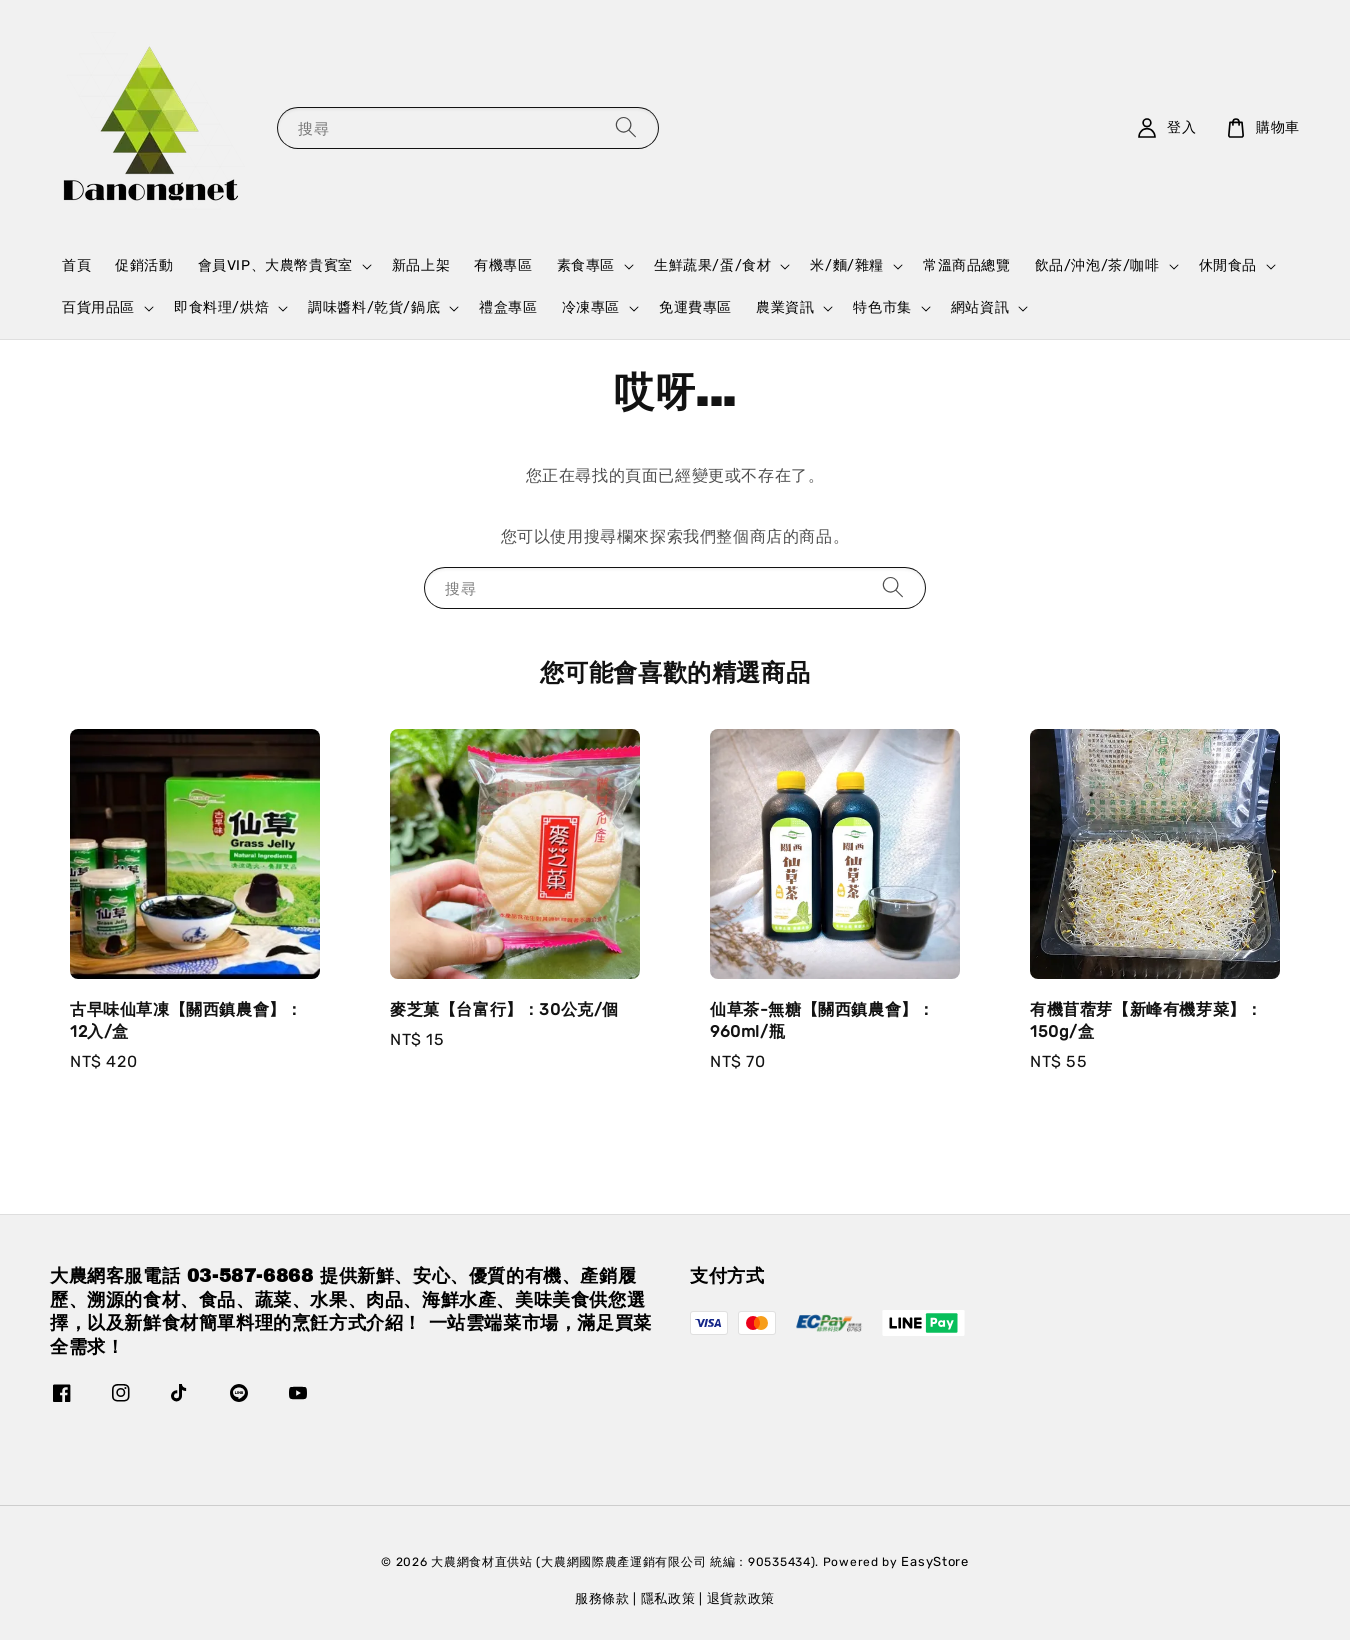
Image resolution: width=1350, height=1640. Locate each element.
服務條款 (602, 1598)
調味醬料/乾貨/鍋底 (374, 307)
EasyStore (934, 1561)
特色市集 (882, 307)
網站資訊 (980, 307)
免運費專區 (695, 307)
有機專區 (503, 265)
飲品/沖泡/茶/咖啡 (1097, 265)
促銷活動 (144, 265)
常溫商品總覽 (967, 265)
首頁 (76, 265)
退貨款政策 (741, 1598)
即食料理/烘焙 (221, 307)
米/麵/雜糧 (847, 265)
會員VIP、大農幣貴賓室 (275, 265)
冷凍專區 (591, 307)
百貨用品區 (98, 307)
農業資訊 (785, 307)
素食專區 (586, 265)
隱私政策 (668, 1598)
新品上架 (421, 265)
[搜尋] (626, 127)
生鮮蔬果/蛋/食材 (712, 265)
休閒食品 (1228, 265)
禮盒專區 (508, 307)
